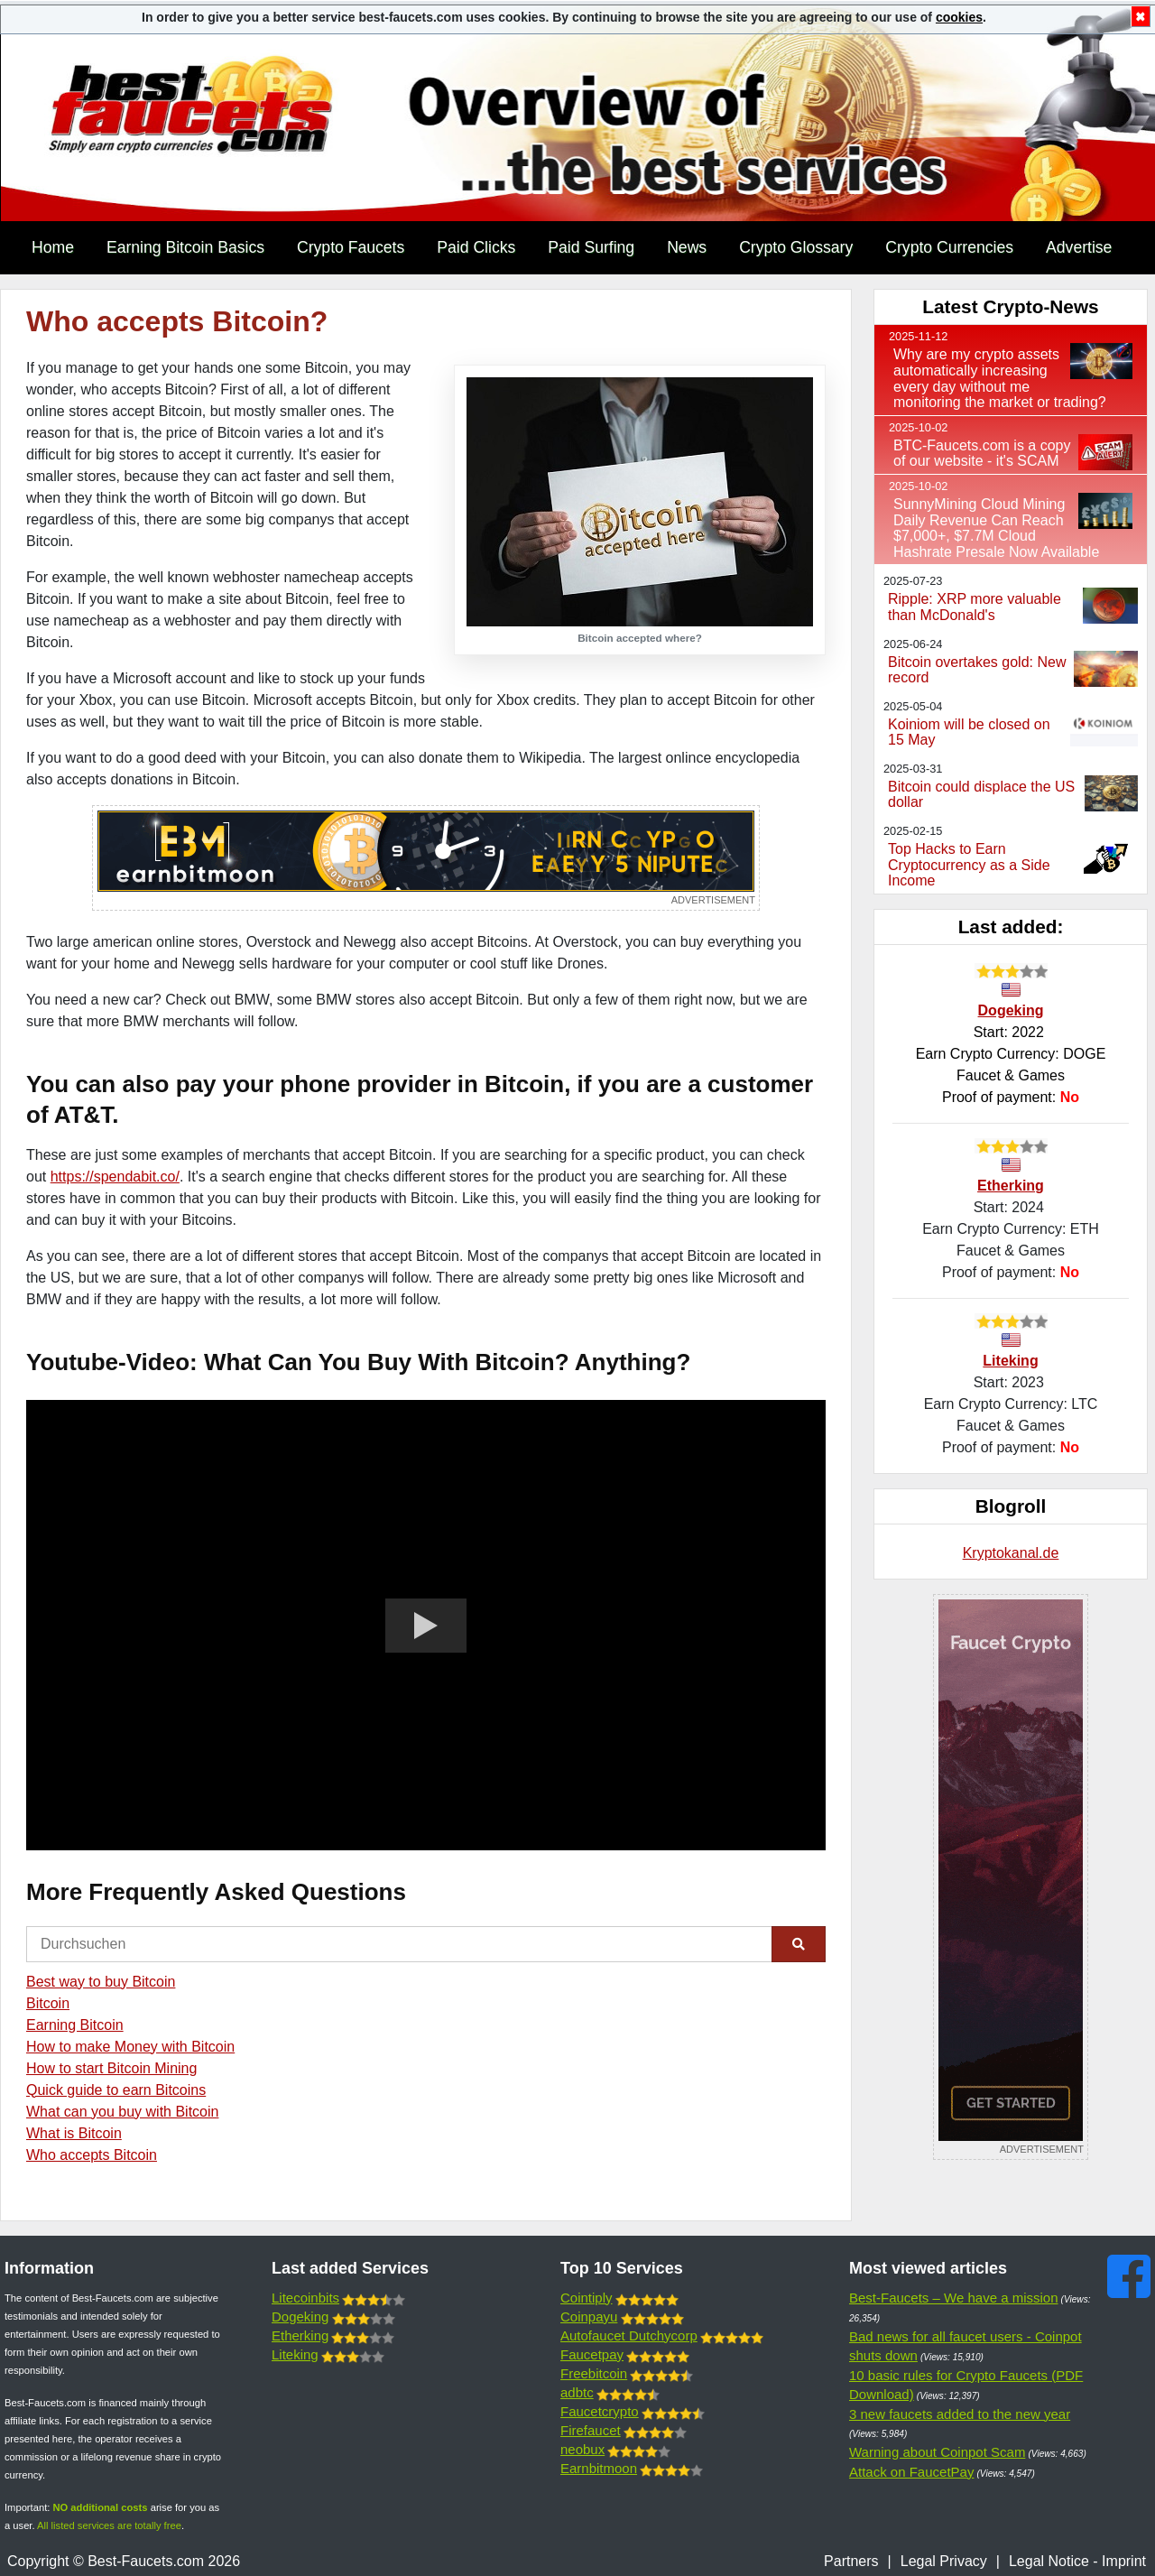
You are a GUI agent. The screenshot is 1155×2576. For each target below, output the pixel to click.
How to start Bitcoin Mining (111, 2068)
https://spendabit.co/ (115, 1176)
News (687, 247)
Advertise (1079, 247)
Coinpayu (588, 2316)
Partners (851, 2561)
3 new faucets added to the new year (959, 2414)
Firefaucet (590, 2430)
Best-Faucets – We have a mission (953, 2297)
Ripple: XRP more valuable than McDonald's (974, 607)
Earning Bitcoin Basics (185, 247)
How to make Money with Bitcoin (130, 2046)
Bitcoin (47, 2003)
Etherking (1010, 1185)
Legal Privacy (944, 2561)
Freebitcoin (593, 2373)
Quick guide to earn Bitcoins (116, 2090)
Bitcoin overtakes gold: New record (977, 670)
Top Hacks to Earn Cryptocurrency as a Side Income (969, 864)
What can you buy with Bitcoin (122, 2111)
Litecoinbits (305, 2297)
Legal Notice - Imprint (1077, 2561)
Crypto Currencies (949, 247)
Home (53, 247)
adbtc (577, 2392)
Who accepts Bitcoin (91, 2155)
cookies (959, 17)
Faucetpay (592, 2354)
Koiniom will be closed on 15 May (969, 732)
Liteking (1010, 1360)
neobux (582, 2449)
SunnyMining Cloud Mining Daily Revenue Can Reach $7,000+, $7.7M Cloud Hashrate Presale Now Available (996, 528)
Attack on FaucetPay (911, 2471)
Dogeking (1011, 1010)
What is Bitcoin (74, 2133)
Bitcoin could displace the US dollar (981, 795)
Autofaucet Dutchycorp (629, 2335)
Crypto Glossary (796, 247)
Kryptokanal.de (1011, 1553)
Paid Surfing (591, 247)
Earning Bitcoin (75, 2025)
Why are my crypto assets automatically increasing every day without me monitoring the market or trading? (999, 378)
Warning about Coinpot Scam (937, 2452)
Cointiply (586, 2297)
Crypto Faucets (350, 247)
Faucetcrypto (599, 2411)
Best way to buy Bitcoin (100, 1981)
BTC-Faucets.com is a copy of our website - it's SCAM (982, 453)
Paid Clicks (476, 247)
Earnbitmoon (598, 2468)
